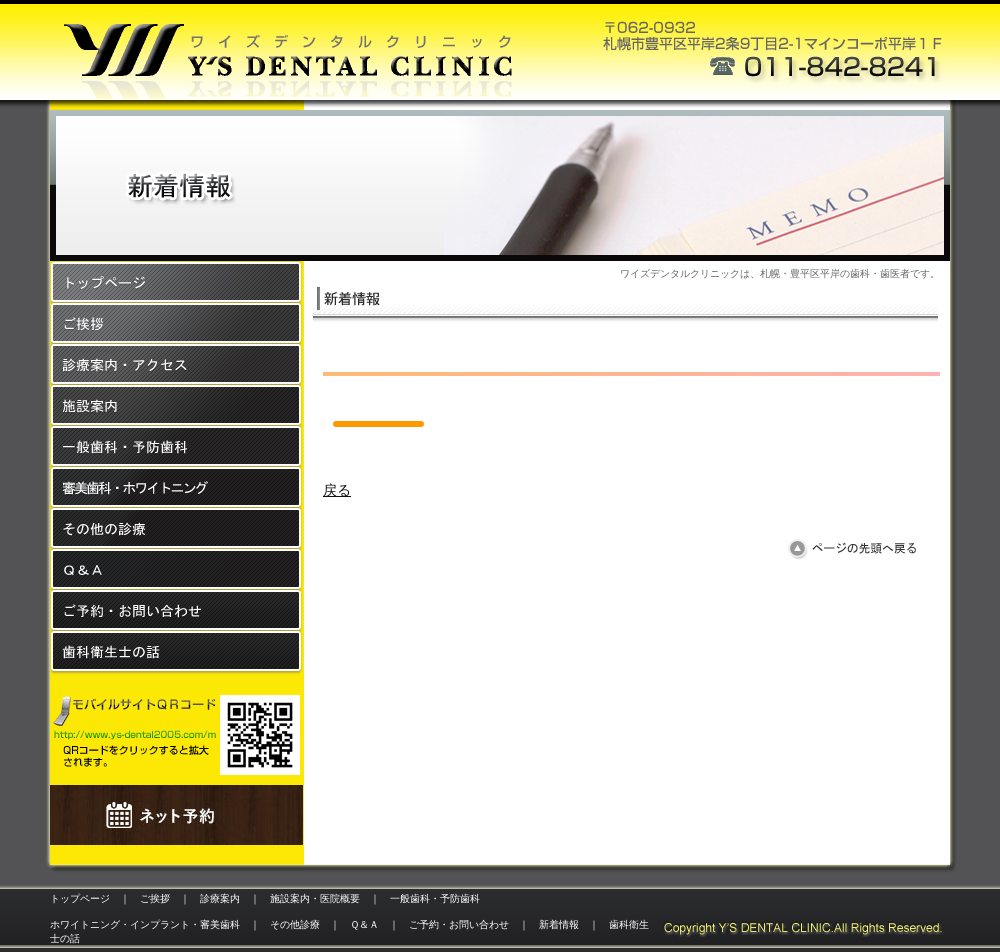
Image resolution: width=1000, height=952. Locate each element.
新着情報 (559, 924)
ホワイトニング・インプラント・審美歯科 (145, 924)
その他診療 (295, 924)
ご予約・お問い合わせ (459, 924)
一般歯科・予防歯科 (435, 898)
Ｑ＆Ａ (364, 924)
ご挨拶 (155, 898)
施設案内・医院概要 (315, 898)
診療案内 (220, 898)
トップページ (80, 898)
